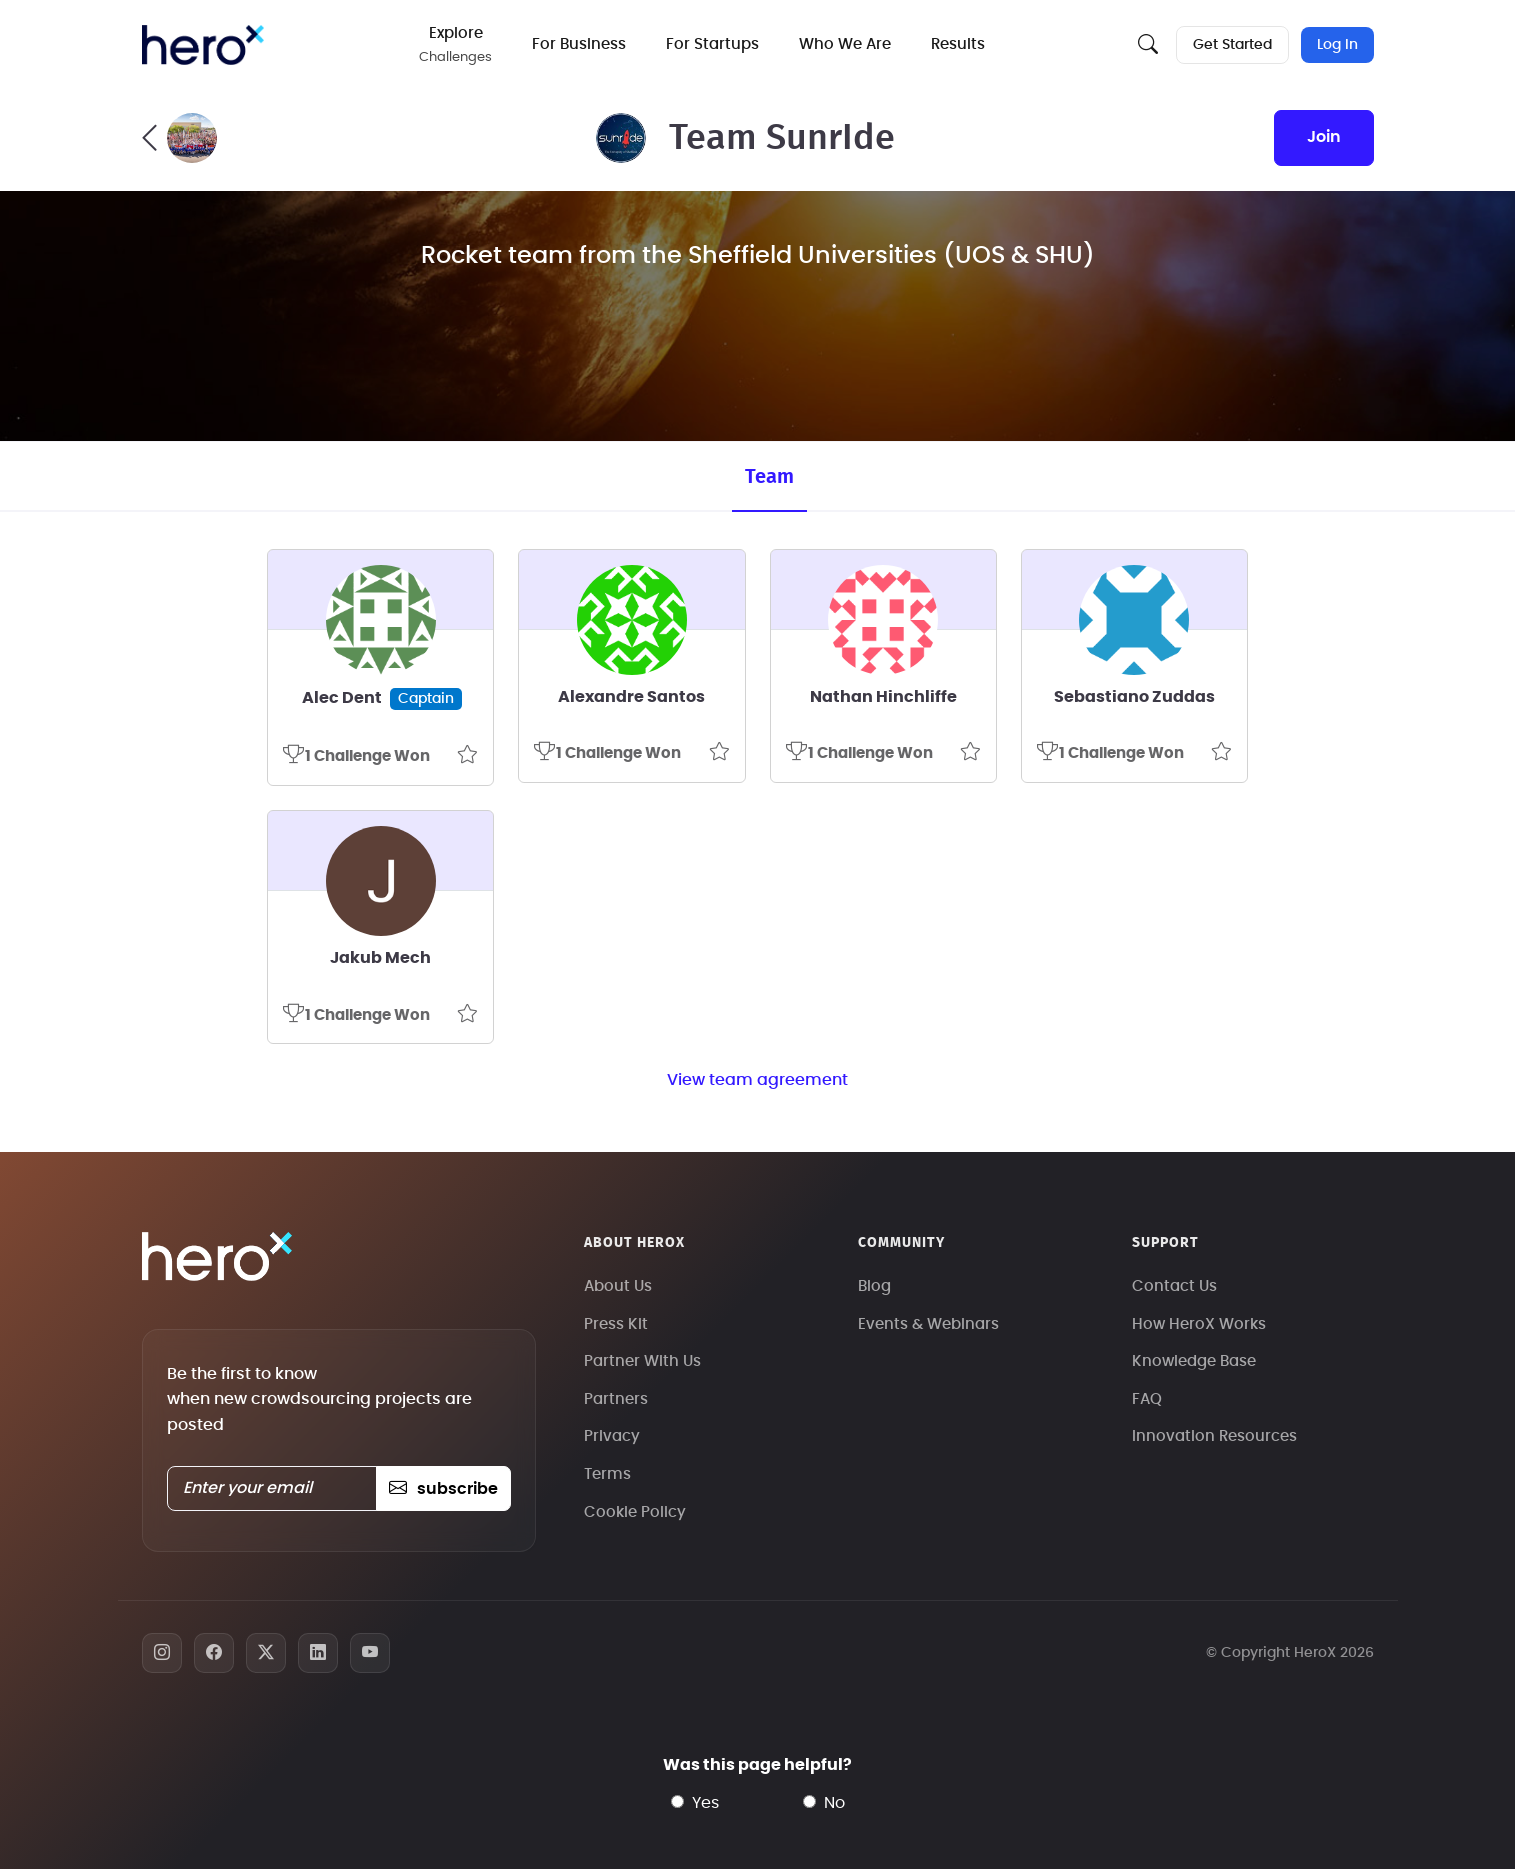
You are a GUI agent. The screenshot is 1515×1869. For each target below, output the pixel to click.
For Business (579, 44)
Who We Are (845, 44)
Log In (1337, 45)
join (1324, 137)
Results (958, 44)
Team (769, 477)
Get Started (1232, 45)
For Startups (712, 44)
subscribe (443, 1489)
